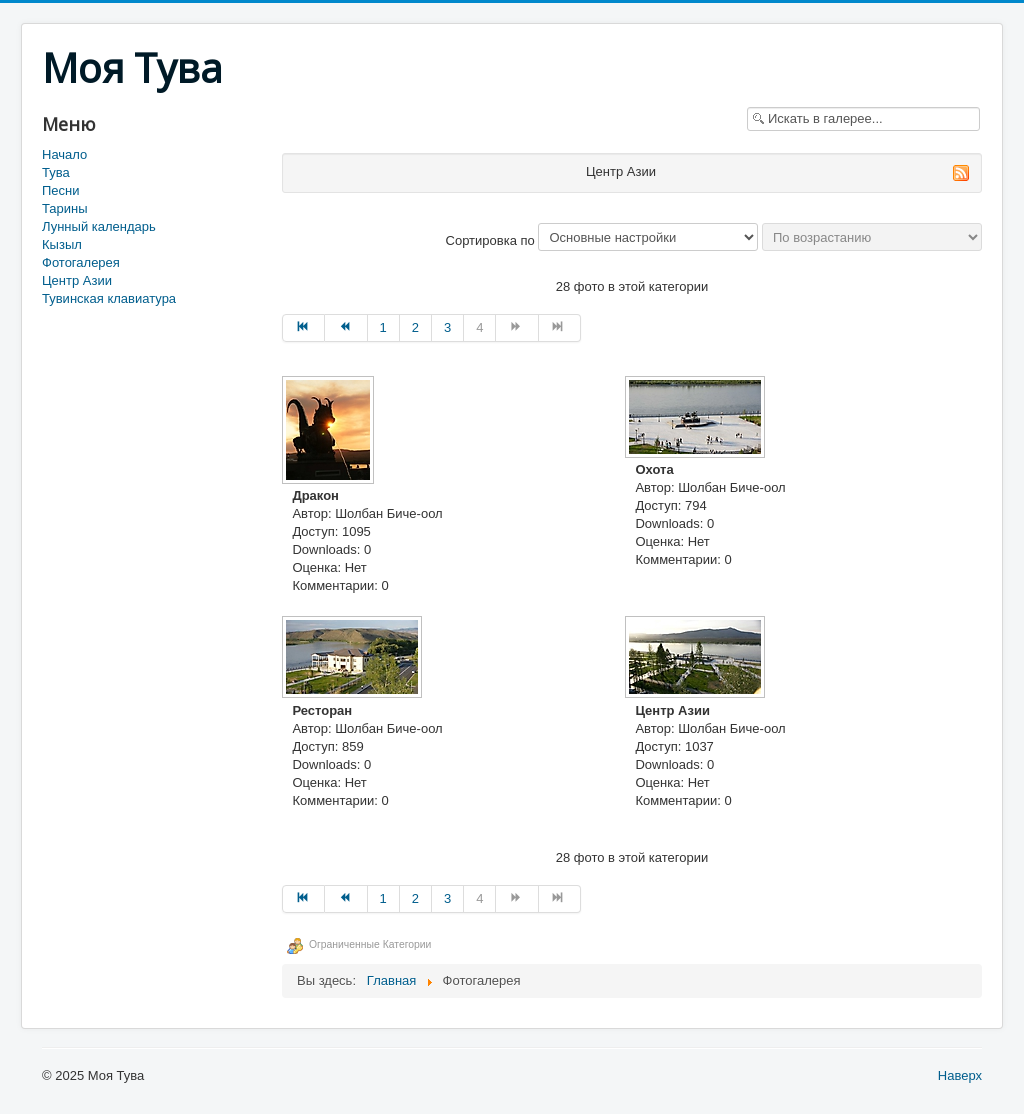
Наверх (960, 1075)
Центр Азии (77, 280)
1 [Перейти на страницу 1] (383, 327)
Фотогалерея (81, 262)
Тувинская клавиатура (109, 298)
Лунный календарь (99, 226)
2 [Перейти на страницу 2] (415, 327)
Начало (64, 154)
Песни (61, 190)
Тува (56, 172)
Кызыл (62, 244)
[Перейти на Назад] (346, 328)
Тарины (65, 208)
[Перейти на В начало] (303, 328)
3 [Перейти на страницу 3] (447, 327)
